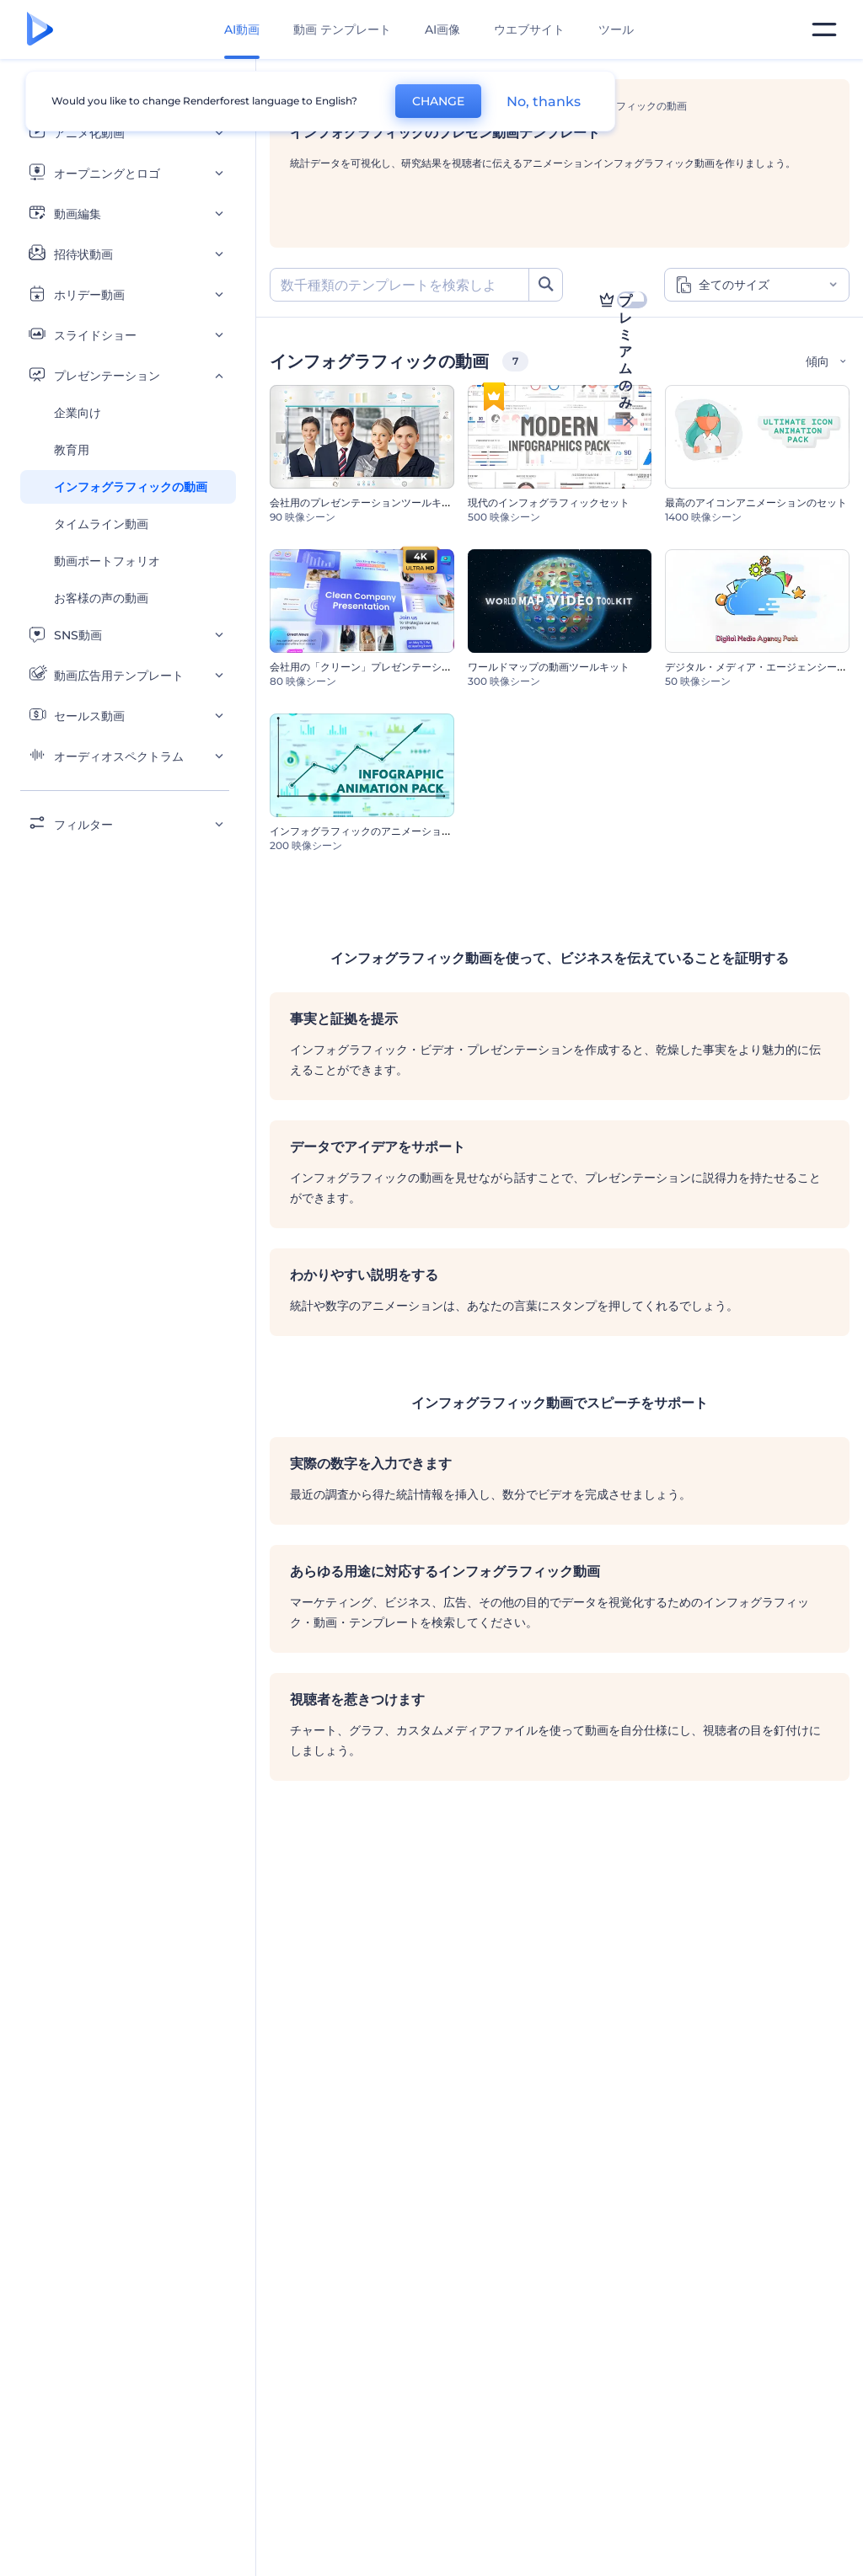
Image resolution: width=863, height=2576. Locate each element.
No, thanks (544, 102)
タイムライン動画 (101, 524)
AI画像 (442, 29)
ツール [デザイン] (616, 29)
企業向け (77, 412)
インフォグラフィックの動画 (130, 486)
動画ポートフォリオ (107, 561)
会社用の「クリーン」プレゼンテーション (366, 666)
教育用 (71, 449)
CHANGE (438, 101)
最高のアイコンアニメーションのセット (756, 502)
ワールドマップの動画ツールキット (549, 666)
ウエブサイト (529, 29)
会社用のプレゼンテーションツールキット (366, 502)
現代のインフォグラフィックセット (549, 502)
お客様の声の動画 (101, 598)
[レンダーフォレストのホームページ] (40, 30)
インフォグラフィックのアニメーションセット (376, 831)
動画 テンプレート (342, 29)
